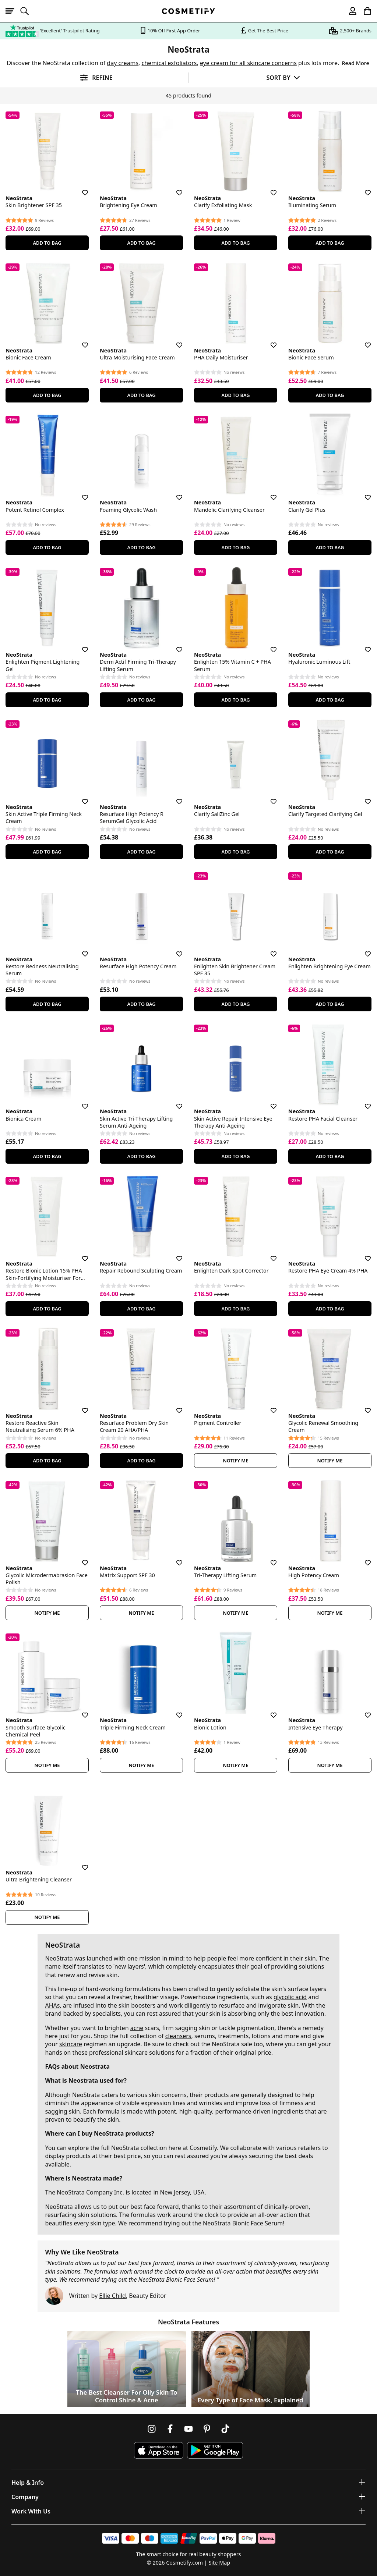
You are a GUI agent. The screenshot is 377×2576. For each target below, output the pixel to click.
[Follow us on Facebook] (170, 2428)
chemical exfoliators (169, 63)
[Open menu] (13, 11)
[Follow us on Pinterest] (207, 2428)
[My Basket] (364, 11)
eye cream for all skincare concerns (248, 63)
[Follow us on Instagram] (151, 2428)
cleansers (178, 2036)
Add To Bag (47, 242)
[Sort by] (283, 77)
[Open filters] (94, 77)
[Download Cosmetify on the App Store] (158, 2450)
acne (137, 2028)
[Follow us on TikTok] (225, 2428)
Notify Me (236, 1460)
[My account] (349, 11)
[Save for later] (80, 188)
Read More (355, 63)
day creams (122, 63)
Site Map (219, 2562)
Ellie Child (112, 2296)
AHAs (52, 2005)
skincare (70, 2044)
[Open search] (27, 11)
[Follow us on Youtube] (188, 2428)
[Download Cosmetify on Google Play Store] (215, 2450)
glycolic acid (290, 1997)
